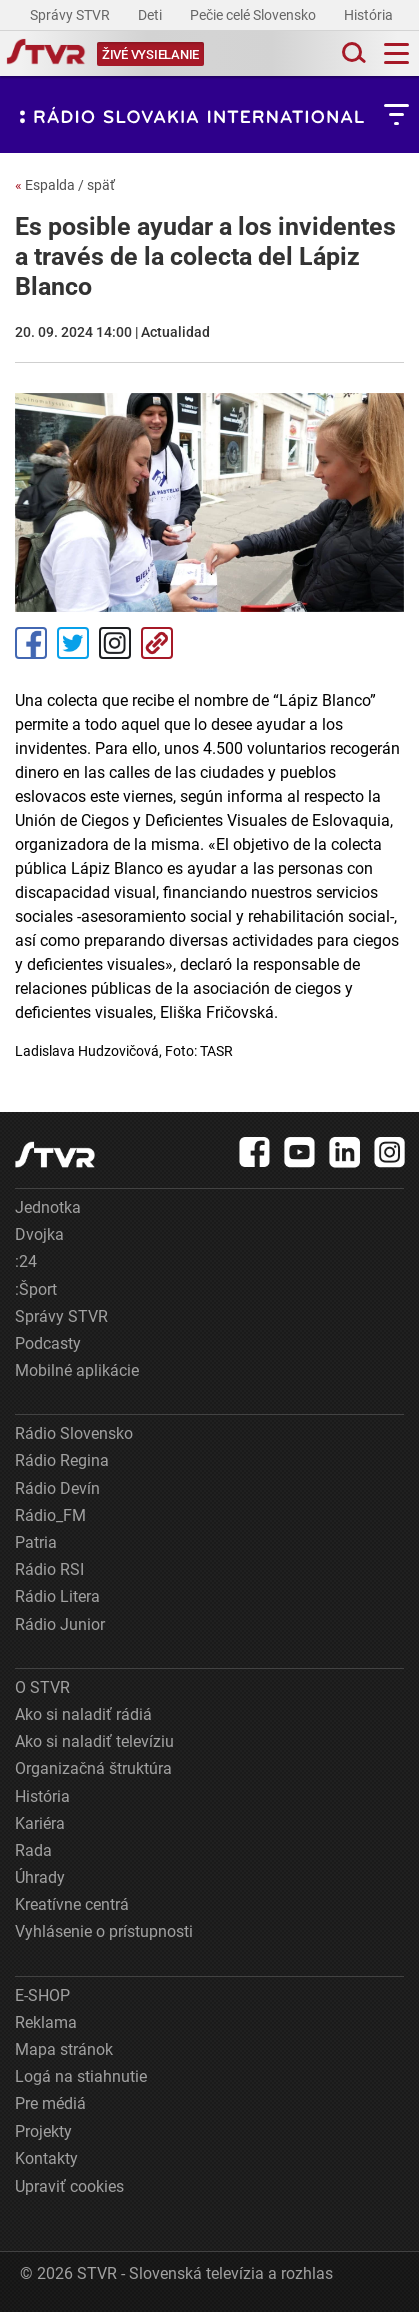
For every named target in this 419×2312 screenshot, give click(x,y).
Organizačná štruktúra (93, 1768)
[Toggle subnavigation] (396, 114)
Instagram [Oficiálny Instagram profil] (115, 643)
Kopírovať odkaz (157, 643)
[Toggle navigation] (396, 53)
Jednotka (48, 1207)
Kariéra (40, 1823)
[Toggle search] (352, 53)
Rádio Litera (57, 1596)
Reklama (46, 2022)
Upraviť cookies (69, 2186)
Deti (151, 15)
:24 (26, 1261)
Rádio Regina (62, 1460)
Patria (36, 1542)
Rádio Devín (57, 1488)
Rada (33, 1850)
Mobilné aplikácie (77, 1370)
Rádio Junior (60, 1624)
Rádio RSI (49, 1569)
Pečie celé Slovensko (254, 15)
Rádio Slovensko (74, 1433)
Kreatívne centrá (72, 1904)
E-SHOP (42, 1995)
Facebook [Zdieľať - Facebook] (31, 643)
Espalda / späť (65, 185)
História (370, 15)
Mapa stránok (64, 2049)
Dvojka (39, 1234)
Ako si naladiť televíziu (94, 1741)
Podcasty (48, 1343)
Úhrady (40, 1877)
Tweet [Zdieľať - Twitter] (73, 643)
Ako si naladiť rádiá (83, 1714)
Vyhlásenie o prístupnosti (104, 1931)
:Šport (36, 1289)
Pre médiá (50, 2103)
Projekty (43, 2131)
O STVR (42, 1687)
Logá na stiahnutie (81, 2076)
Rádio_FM (50, 1515)
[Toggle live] (150, 53)
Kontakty (46, 2158)
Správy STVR (71, 15)
